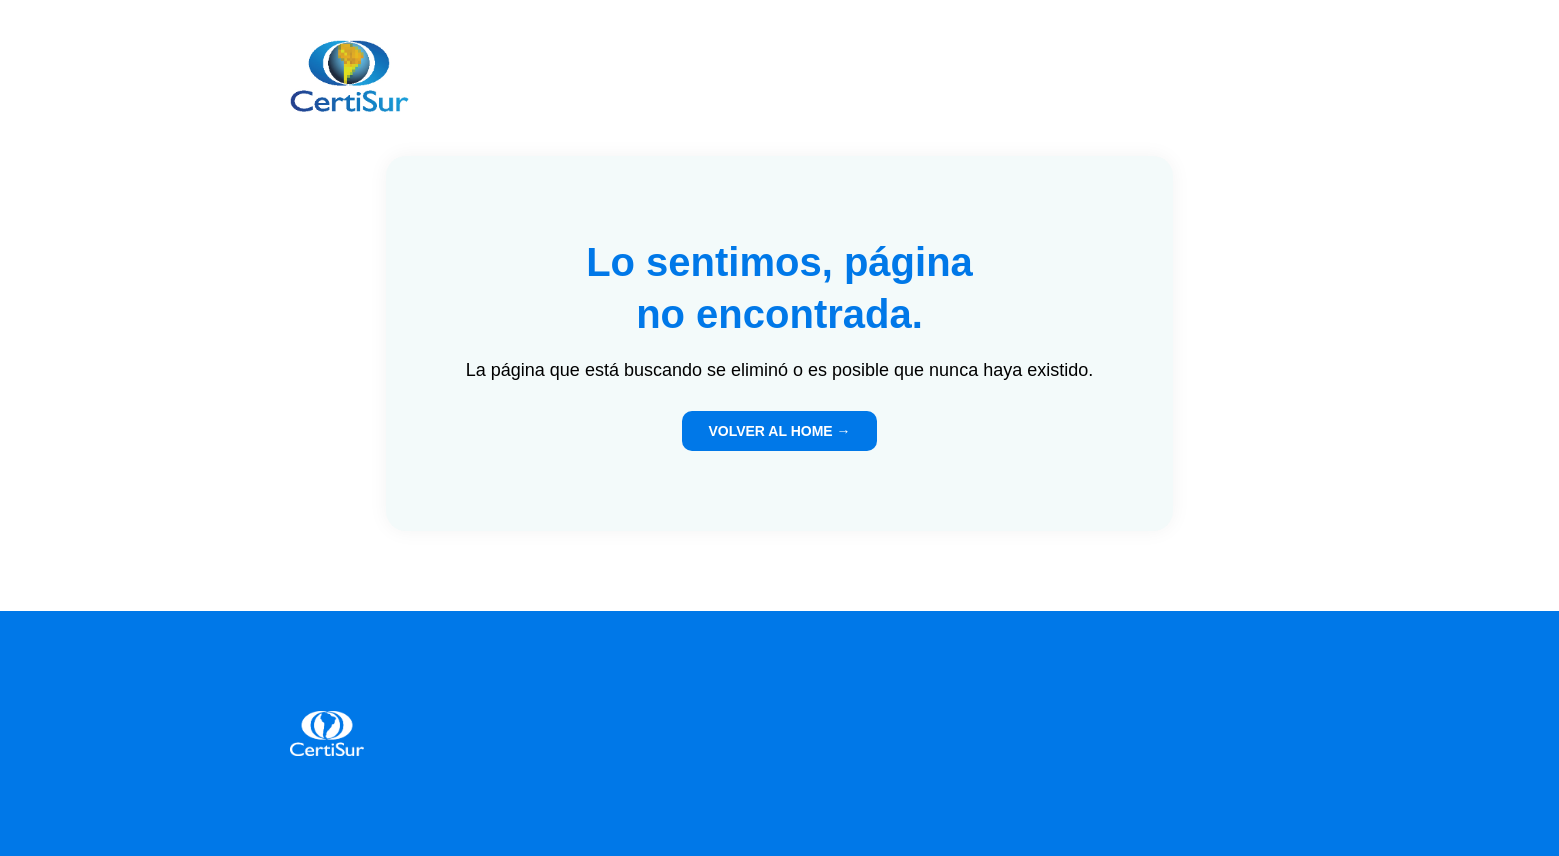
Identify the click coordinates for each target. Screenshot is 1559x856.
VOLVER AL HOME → (779, 431)
